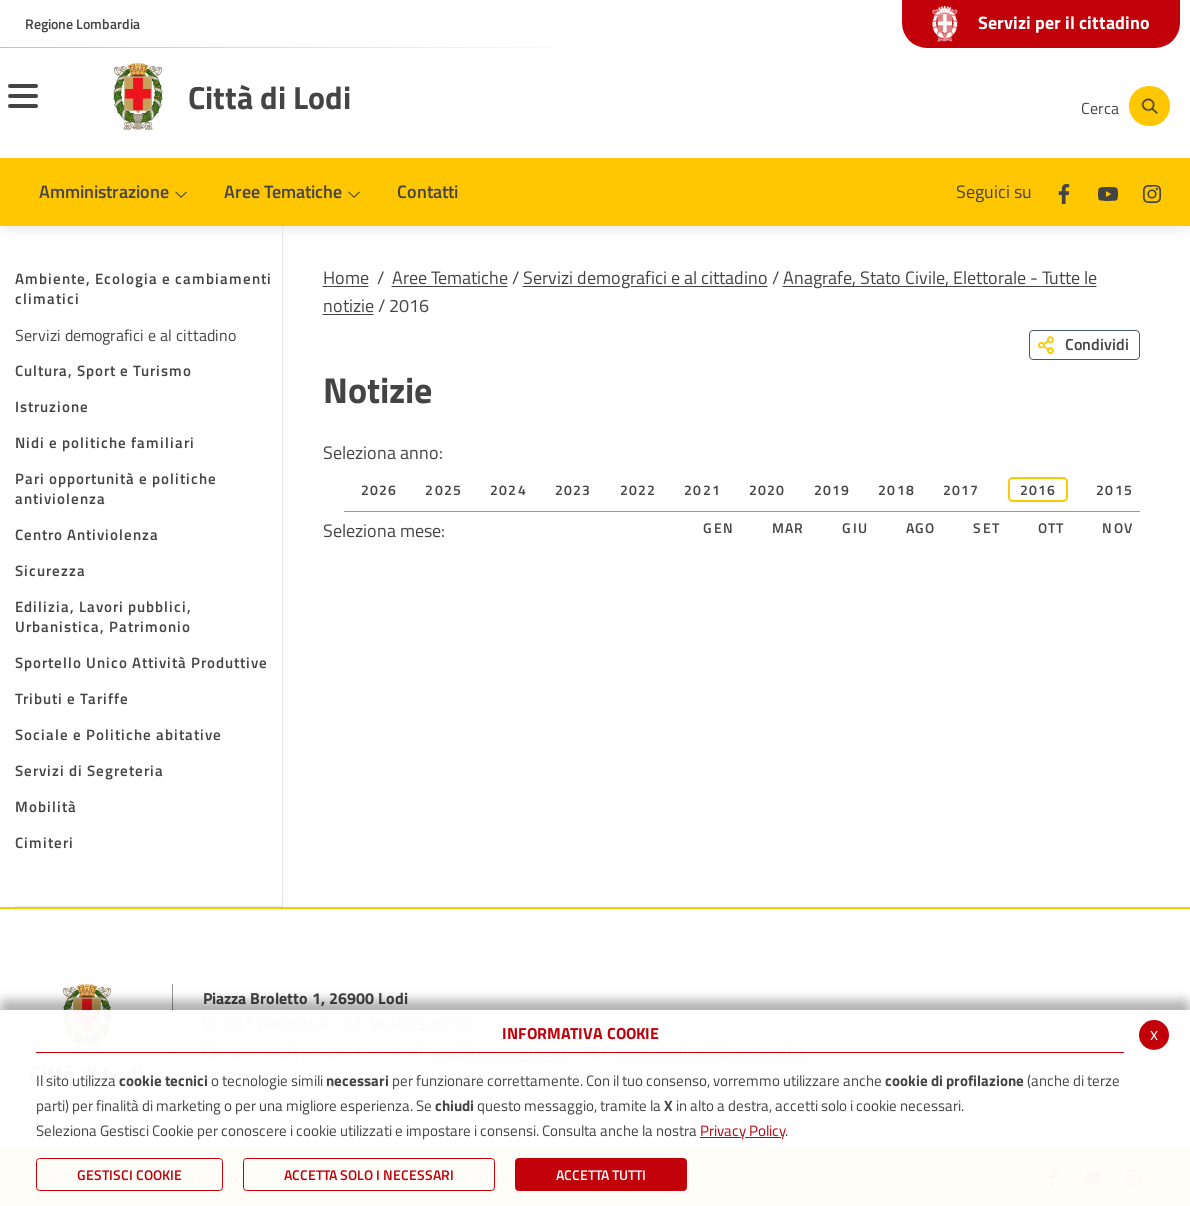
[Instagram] (984, 106)
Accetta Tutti (601, 1174)
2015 (1114, 489)
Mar (788, 527)
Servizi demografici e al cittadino (645, 277)
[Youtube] (924, 106)
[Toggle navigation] (48, 109)
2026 (379, 489)
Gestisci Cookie (129, 1174)
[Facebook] (864, 106)
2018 (896, 489)
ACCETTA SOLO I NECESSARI (369, 1174)
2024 (508, 489)
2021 (702, 489)
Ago (921, 527)
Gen (718, 527)
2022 (638, 489)
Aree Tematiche (450, 277)
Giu (855, 527)
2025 (443, 489)
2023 (573, 489)
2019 (832, 489)
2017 (961, 489)
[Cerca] (1122, 106)
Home (346, 277)
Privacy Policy (742, 1130)
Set (986, 527)
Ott (1051, 527)
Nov (1117, 527)
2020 (767, 489)
